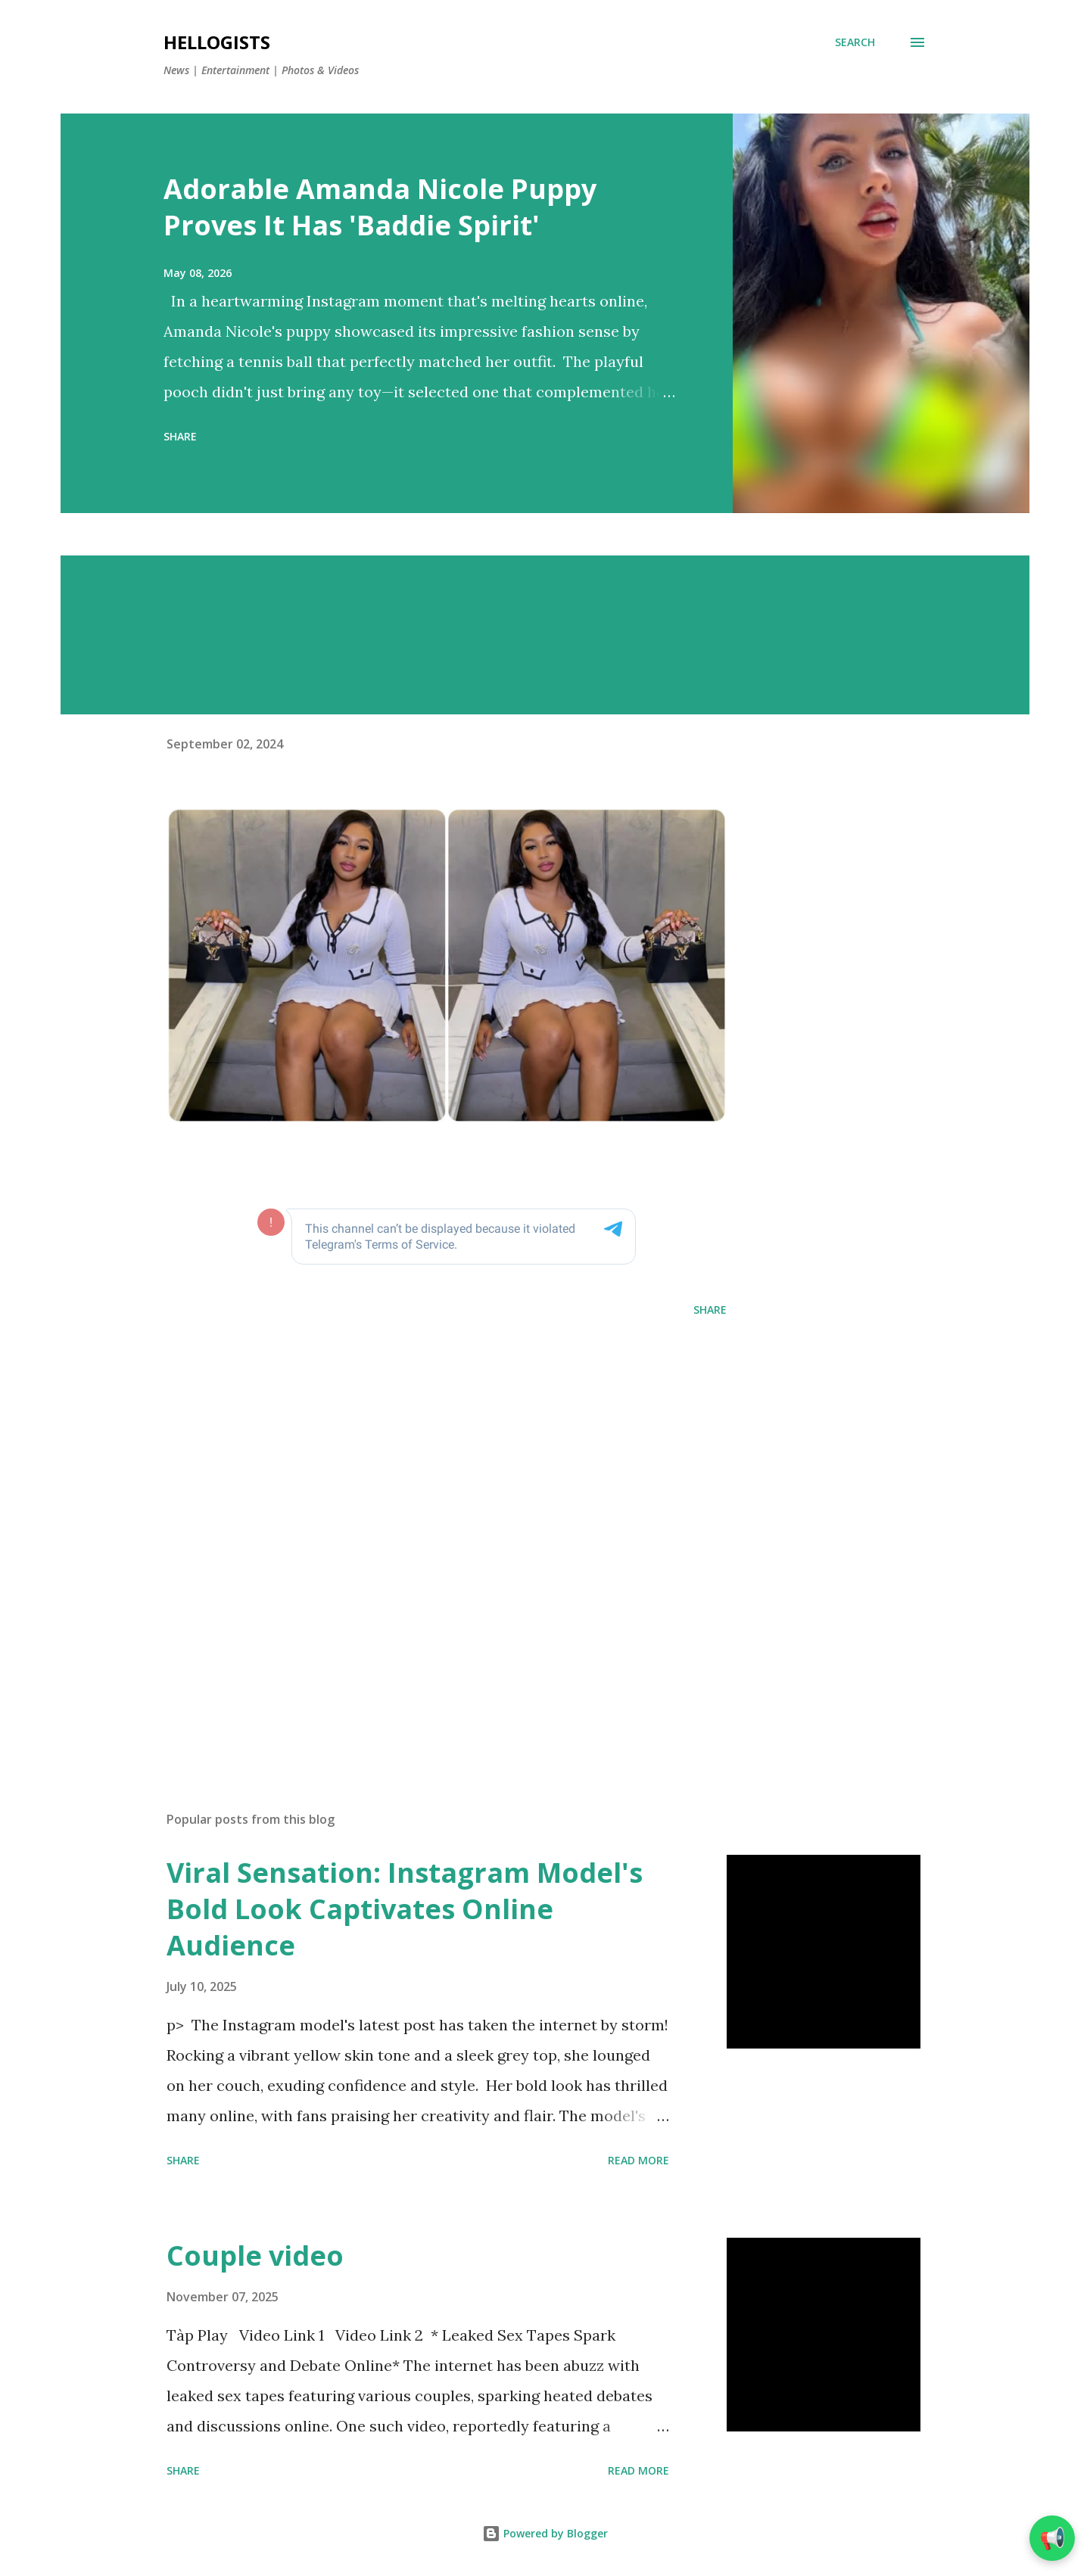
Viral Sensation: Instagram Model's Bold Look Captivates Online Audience (405, 1909)
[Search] (855, 42)
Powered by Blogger (545, 2533)
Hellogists (217, 42)
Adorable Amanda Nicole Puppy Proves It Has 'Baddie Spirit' (380, 207)
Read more (638, 2160)
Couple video (255, 2255)
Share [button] (180, 436)
